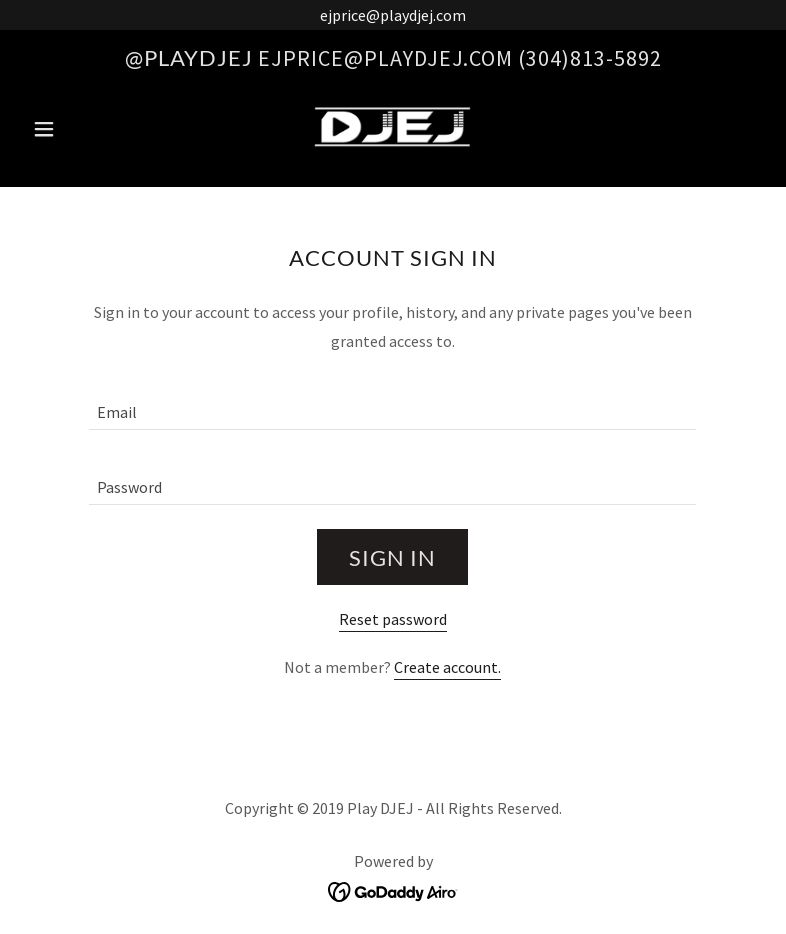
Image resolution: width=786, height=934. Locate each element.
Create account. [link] (447, 667)
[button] (79, 129)
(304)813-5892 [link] (590, 58)
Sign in (392, 557)
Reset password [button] (393, 619)
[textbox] (392, 404)
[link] (393, 127)
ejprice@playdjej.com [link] (385, 58)
